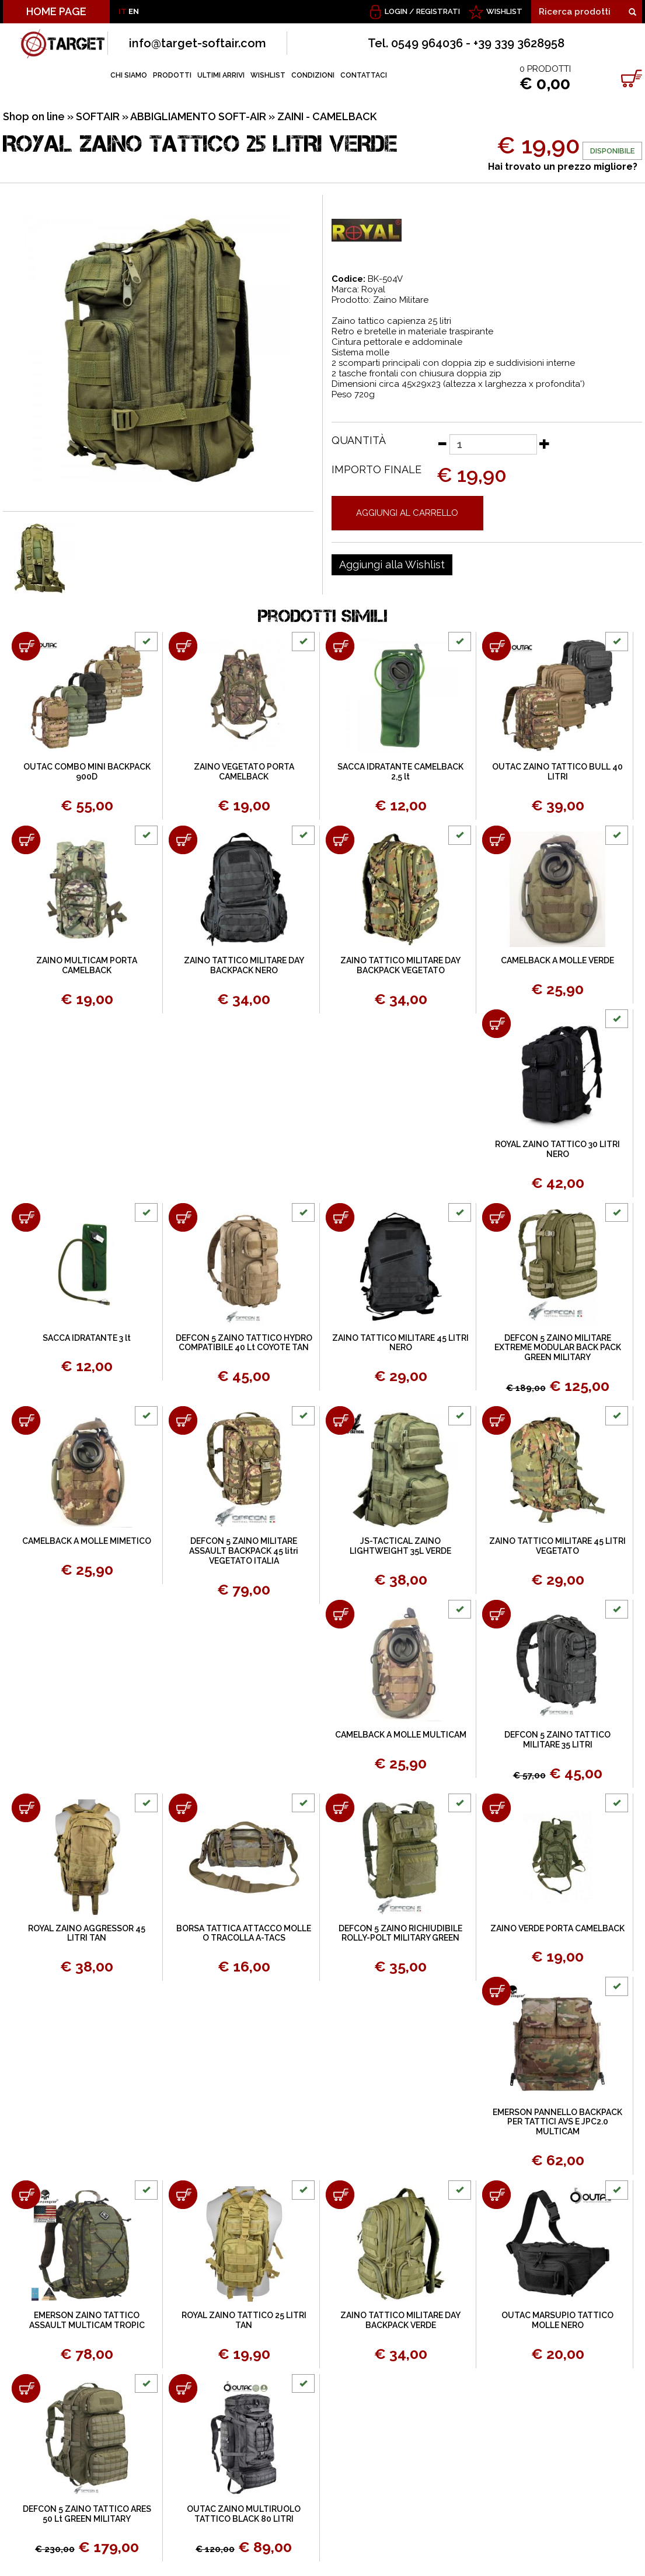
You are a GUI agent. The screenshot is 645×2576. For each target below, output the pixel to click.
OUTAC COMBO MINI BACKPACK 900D (87, 771)
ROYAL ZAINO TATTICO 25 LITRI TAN (244, 2320)
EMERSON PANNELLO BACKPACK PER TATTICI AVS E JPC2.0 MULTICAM (557, 2122)
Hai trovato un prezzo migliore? (562, 166)
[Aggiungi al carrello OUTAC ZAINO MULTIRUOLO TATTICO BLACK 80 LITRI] (183, 2388)
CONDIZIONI (312, 75)
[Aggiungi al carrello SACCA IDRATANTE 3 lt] (26, 1217)
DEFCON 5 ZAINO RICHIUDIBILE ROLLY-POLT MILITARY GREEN (400, 1933)
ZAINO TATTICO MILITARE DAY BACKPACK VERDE (400, 2320)
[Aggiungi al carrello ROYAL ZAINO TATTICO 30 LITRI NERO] (496, 1023)
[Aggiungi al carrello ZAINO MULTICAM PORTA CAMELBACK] (26, 840)
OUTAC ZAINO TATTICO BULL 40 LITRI (557, 771)
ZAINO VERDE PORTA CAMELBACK (557, 1928)
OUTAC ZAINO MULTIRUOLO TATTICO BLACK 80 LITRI (244, 2513)
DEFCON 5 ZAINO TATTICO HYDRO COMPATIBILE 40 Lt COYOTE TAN (244, 1342)
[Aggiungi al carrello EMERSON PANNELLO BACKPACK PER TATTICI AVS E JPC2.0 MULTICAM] (496, 1991)
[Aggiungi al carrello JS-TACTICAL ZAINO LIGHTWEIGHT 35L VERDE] (340, 1420)
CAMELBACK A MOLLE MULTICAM (400, 1734)
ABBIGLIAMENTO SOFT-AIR (198, 116)
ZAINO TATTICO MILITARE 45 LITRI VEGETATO (557, 1546)
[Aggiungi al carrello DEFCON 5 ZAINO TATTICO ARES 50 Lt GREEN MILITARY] (26, 2388)
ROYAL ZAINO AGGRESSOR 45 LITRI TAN (86, 1933)
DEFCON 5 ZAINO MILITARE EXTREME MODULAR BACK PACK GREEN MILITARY (557, 1347)
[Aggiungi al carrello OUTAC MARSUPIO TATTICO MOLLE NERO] (496, 2194)
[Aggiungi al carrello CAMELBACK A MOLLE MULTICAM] (340, 1614)
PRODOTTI (172, 75)
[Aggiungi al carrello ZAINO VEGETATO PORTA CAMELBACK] (183, 646)
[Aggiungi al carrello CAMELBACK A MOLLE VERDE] (496, 840)
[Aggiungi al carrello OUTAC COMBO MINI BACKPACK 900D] (26, 646)
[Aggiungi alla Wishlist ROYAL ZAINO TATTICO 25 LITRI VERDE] (392, 564)
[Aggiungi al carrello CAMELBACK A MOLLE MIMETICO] (26, 1420)
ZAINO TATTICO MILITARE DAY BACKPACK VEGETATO (400, 965)
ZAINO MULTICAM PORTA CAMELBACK (86, 965)
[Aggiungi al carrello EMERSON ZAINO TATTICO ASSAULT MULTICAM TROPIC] (26, 2194)
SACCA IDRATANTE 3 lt (87, 1338)
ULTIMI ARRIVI (221, 75)
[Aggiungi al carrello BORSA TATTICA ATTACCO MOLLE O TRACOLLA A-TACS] (183, 1808)
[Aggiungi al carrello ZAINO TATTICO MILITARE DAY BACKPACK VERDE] (340, 2194)
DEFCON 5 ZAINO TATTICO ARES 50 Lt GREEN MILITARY (87, 2513)
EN (133, 11)
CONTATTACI (363, 75)
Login (396, 11)
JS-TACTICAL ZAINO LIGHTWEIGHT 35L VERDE (400, 1546)
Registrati (438, 11)
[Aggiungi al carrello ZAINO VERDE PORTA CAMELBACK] (496, 1808)
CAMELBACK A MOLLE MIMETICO (86, 1541)
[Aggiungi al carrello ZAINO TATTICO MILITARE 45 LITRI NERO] (340, 1217)
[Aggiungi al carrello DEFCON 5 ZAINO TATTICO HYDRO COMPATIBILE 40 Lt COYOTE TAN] (183, 1217)
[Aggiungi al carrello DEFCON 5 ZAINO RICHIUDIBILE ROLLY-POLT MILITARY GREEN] (340, 1808)
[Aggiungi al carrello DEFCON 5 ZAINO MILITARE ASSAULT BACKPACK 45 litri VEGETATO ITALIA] (183, 1420)
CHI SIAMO (128, 75)
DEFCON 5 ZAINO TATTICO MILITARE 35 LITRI (557, 1739)
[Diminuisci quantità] (442, 443)
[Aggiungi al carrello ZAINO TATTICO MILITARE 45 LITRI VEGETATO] (496, 1420)
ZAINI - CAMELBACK (326, 116)
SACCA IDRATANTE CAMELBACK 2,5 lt (400, 771)
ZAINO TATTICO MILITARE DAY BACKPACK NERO (244, 965)
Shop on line (34, 116)
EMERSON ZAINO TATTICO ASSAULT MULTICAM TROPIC (87, 2320)
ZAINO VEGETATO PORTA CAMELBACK (244, 771)
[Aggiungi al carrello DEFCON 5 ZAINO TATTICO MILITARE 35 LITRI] (496, 1614)
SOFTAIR (98, 116)
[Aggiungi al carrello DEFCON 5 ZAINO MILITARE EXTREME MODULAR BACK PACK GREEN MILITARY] (496, 1217)
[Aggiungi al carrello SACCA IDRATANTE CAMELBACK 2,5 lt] (340, 646)
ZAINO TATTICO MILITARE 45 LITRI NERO (400, 1342)
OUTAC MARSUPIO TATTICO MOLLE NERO (557, 2320)
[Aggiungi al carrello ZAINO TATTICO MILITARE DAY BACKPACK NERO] (183, 840)
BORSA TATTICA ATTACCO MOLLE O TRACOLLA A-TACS (243, 1933)
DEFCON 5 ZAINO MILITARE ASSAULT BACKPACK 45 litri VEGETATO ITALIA (243, 1550)
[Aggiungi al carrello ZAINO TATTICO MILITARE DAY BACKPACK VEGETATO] (340, 840)
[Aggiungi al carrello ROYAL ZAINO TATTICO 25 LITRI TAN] (183, 2194)
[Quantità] (493, 444)
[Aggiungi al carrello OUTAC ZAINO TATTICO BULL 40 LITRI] (496, 646)
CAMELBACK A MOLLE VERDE (557, 960)
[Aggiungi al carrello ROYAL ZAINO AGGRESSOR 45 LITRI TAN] (26, 1808)
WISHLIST (504, 11)
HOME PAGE (56, 11)
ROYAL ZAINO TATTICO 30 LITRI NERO (557, 1149)
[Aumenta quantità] (544, 443)
